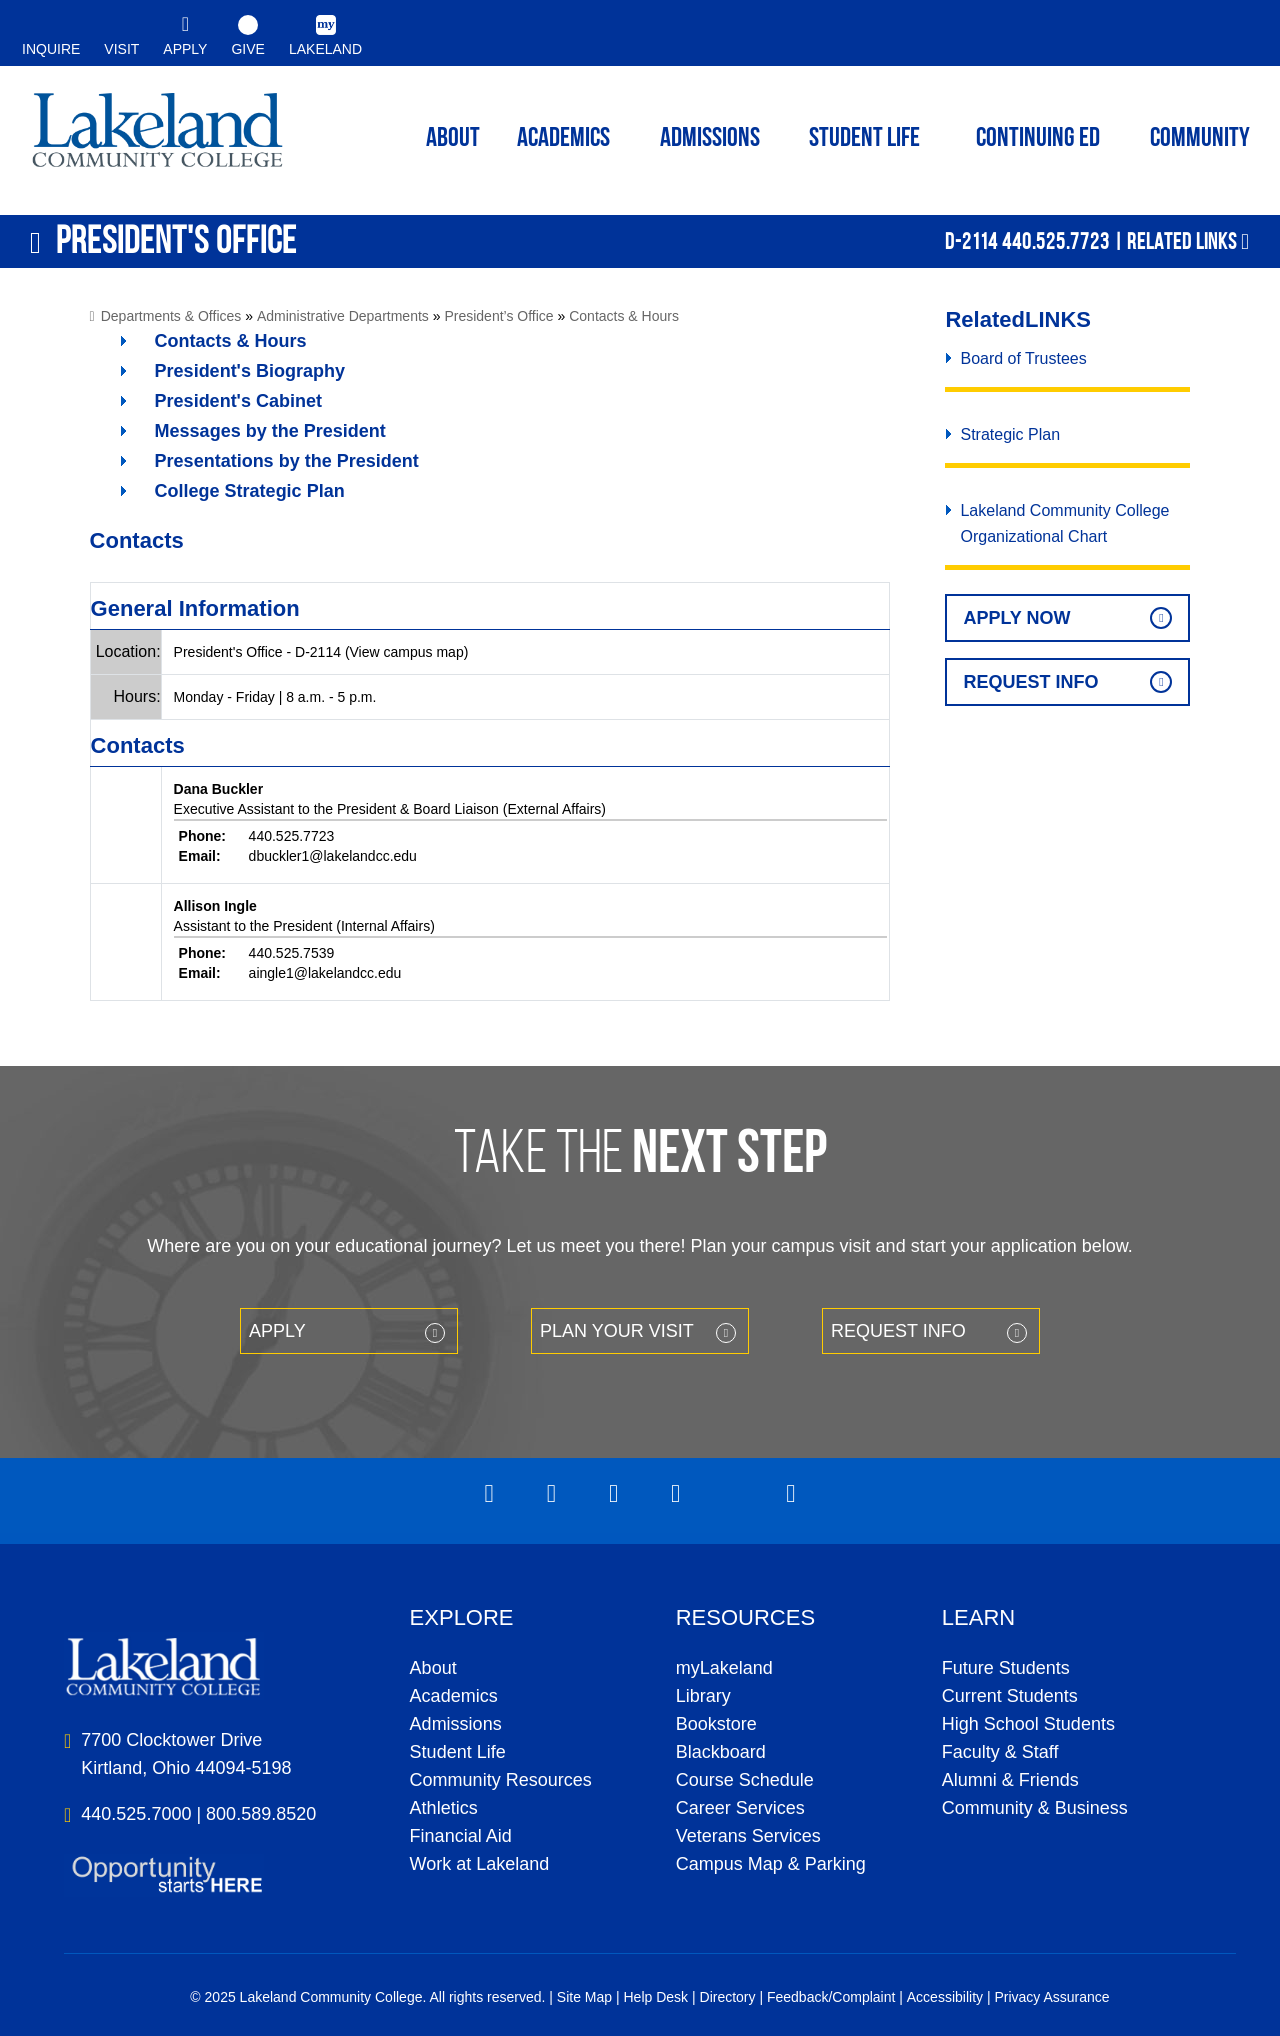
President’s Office (498, 316)
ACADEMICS (563, 139)
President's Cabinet (238, 401)
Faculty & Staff (1000, 1752)
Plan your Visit (617, 1331)
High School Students (1028, 1724)
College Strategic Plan (250, 491)
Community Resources (501, 1780)
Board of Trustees (1023, 358)
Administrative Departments (343, 316)
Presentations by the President (287, 461)
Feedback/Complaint (831, 1997)
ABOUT (453, 139)
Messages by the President (270, 431)
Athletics (444, 1808)
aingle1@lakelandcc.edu (325, 973)
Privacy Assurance (1051, 1997)
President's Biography (250, 371)
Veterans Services (748, 1836)
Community (1200, 139)
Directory (728, 1997)
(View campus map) (406, 652)
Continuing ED (1038, 139)
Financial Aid (461, 1836)
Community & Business (1035, 1808)
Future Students (1006, 1668)
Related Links (1182, 241)
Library (703, 1696)
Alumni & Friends (1010, 1780)
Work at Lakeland (480, 1864)
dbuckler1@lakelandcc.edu (333, 856)
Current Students (1010, 1696)
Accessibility (945, 1997)
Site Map (584, 1997)
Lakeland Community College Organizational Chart (1064, 523)
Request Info (1030, 682)
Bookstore (716, 1724)
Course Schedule (745, 1780)
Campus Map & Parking (771, 1864)
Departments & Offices (171, 316)
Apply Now (1016, 618)
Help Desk (656, 1997)
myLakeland (157, 136)
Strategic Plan (1010, 434)
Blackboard (721, 1752)
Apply (277, 1331)
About (433, 1668)
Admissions (710, 139)
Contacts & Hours (624, 316)
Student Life (864, 139)
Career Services (740, 1808)
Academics (454, 1696)
